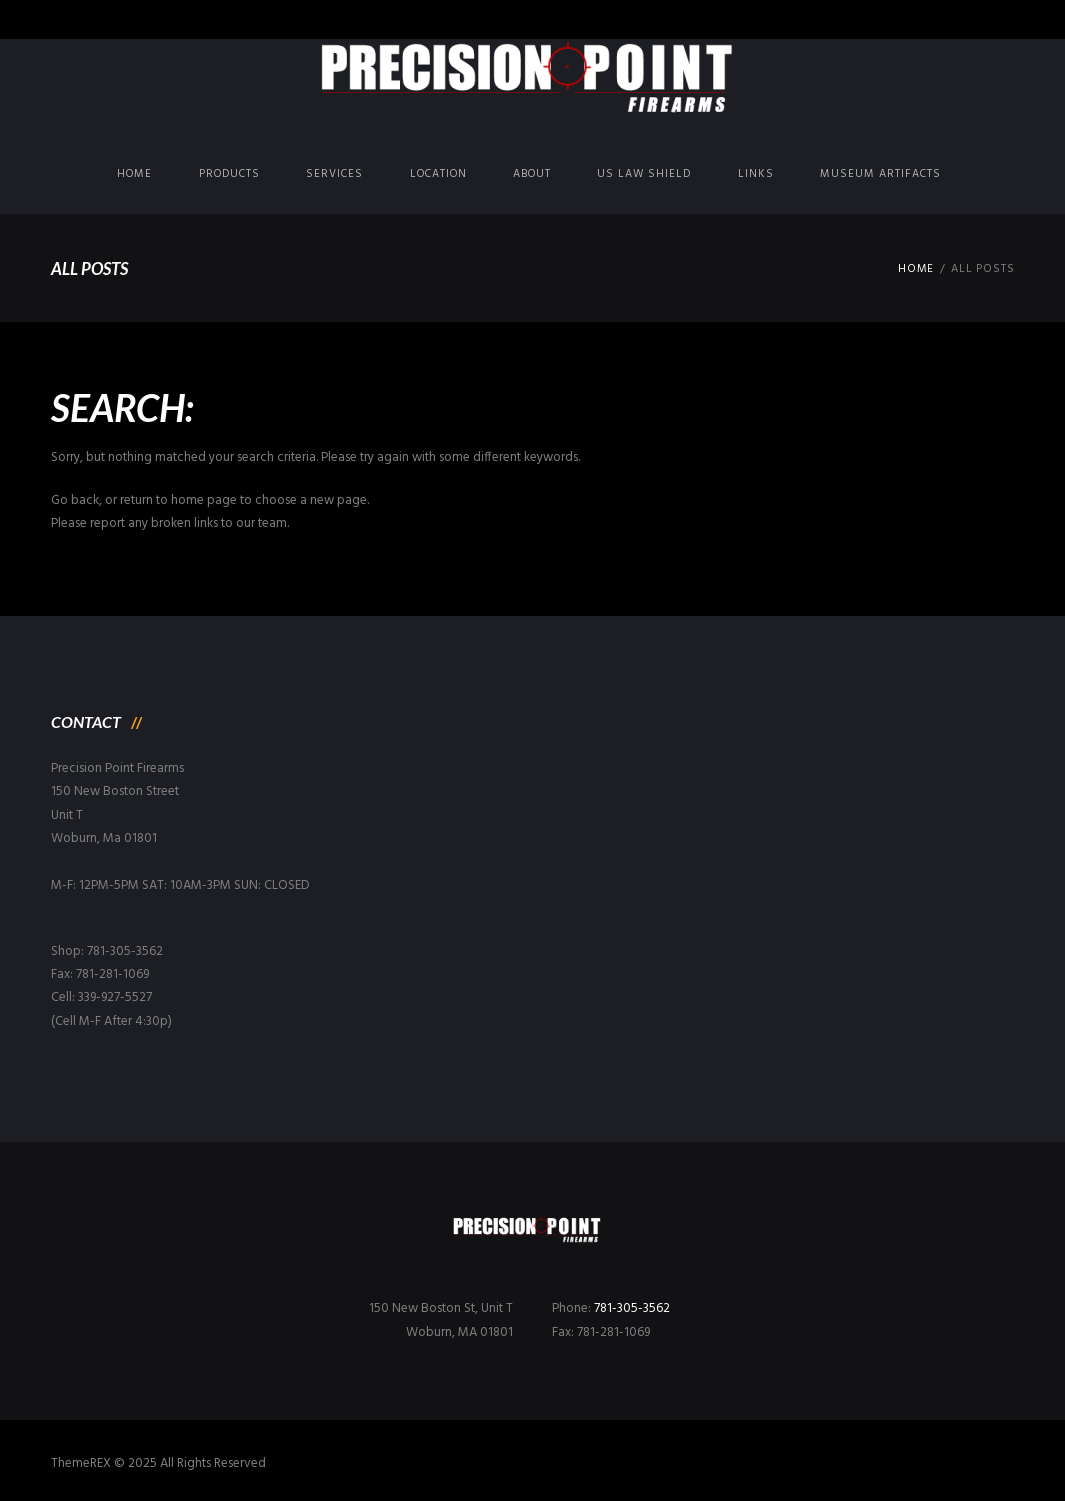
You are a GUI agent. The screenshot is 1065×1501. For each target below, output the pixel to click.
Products (229, 174)
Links (756, 174)
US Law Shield (644, 174)
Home (134, 174)
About (532, 174)
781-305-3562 (632, 1308)
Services (334, 174)
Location (438, 174)
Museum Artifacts (880, 174)
